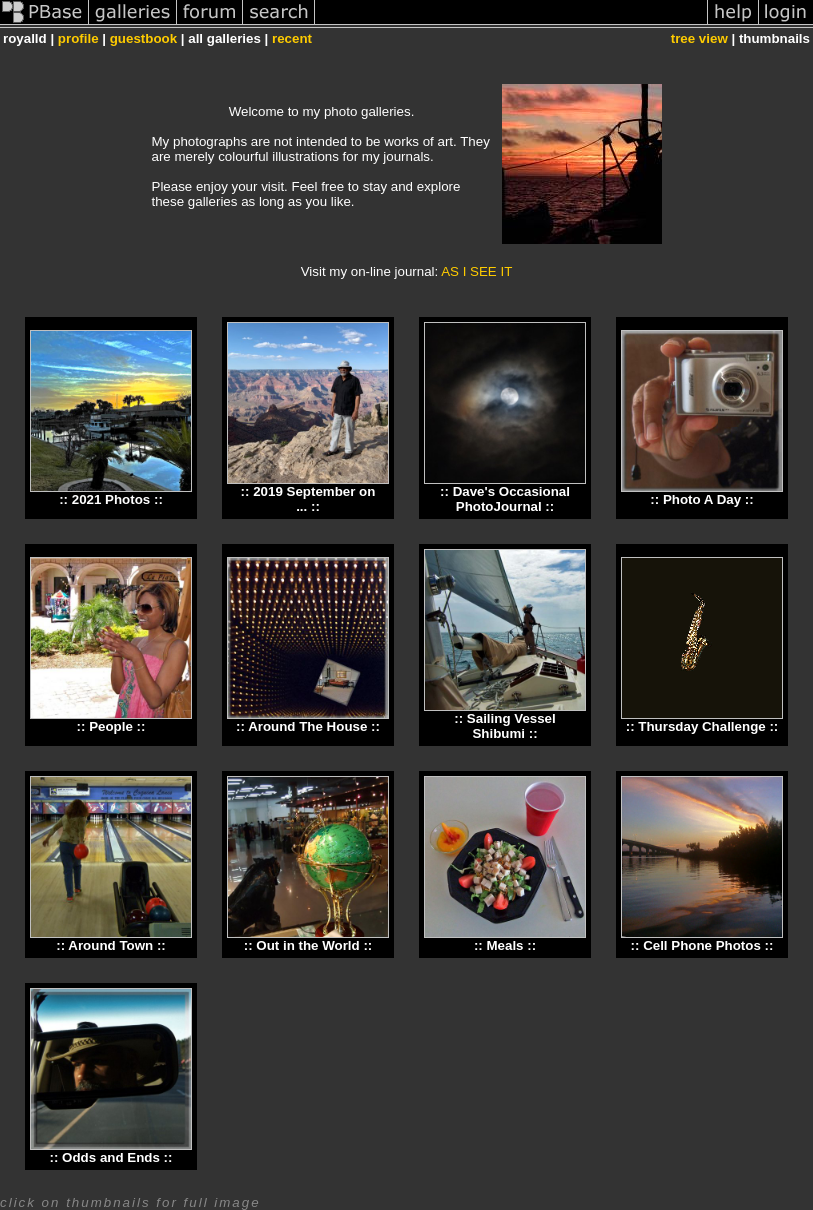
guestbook (143, 38)
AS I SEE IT (476, 271)
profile (78, 38)
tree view (699, 38)
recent (292, 38)
